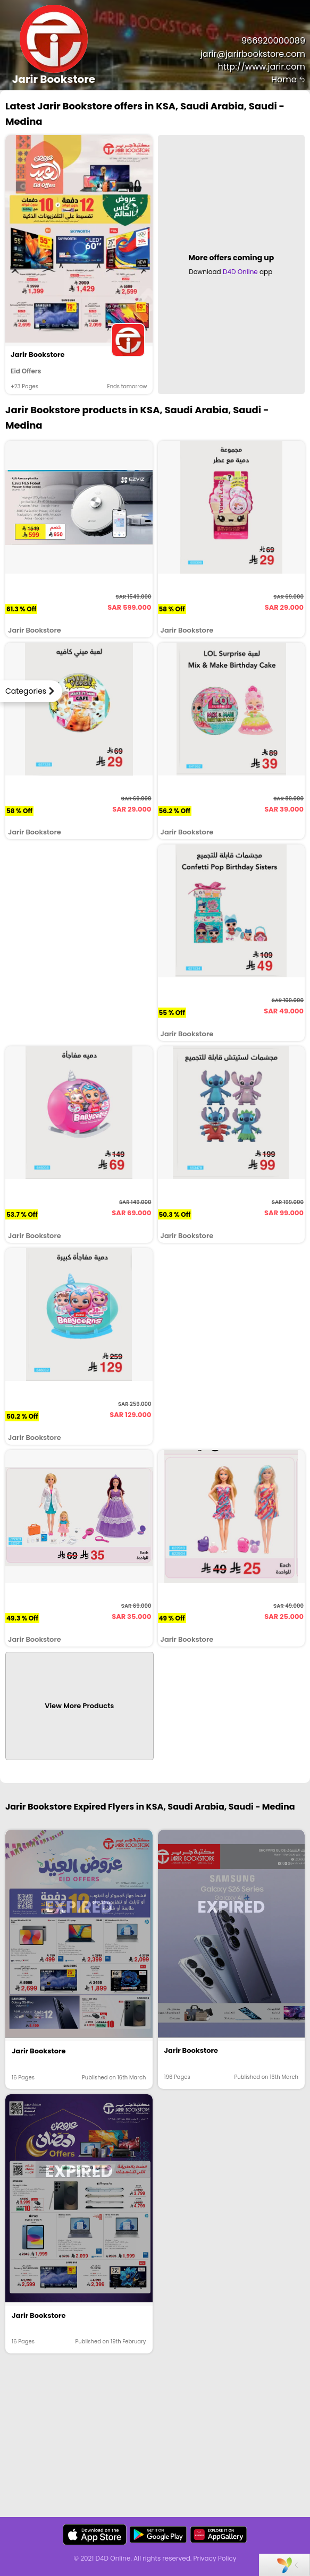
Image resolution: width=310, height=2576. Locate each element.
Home (288, 79)
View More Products (79, 1706)
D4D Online (240, 271)
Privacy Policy (214, 2558)
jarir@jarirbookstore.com (252, 54)
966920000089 (273, 41)
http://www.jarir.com (261, 67)
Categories (25, 691)
